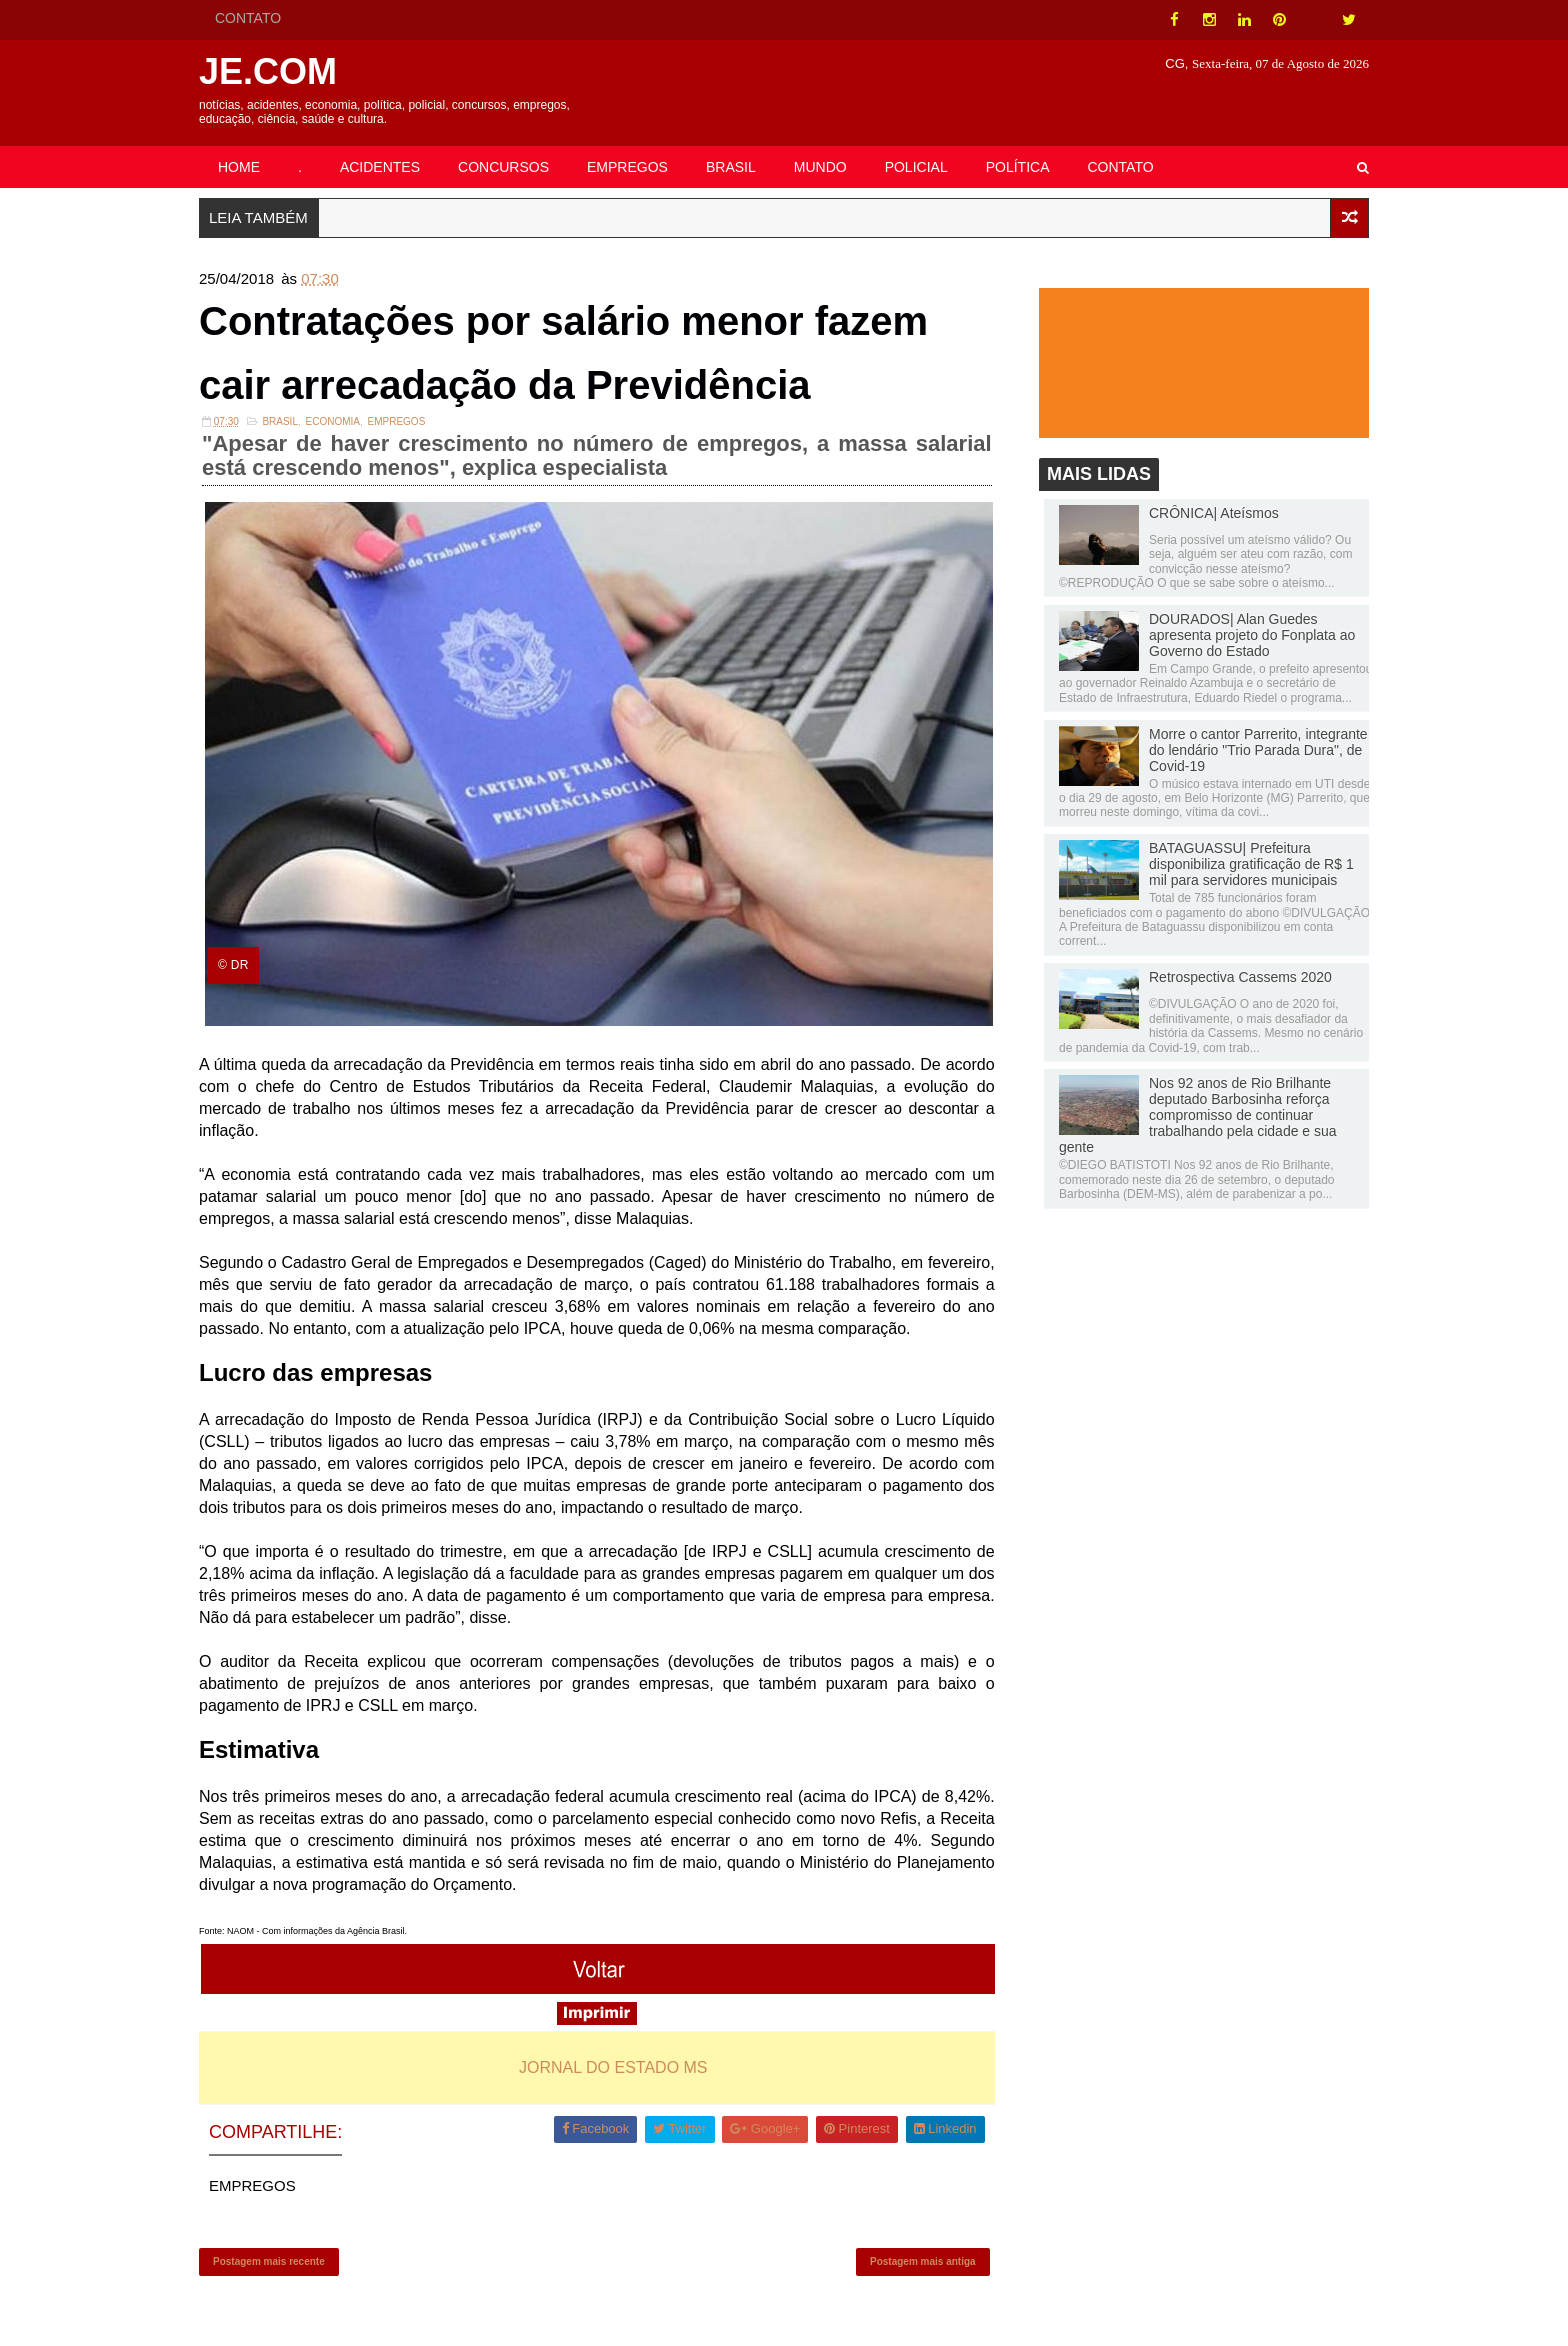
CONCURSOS (503, 167)
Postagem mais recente (269, 2261)
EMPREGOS (627, 167)
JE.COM (268, 71)
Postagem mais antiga (923, 2261)
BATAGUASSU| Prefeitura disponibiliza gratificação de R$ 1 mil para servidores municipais (1251, 864)
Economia (333, 421)
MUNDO (820, 167)
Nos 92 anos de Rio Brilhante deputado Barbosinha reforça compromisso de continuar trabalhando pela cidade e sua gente (1198, 1115)
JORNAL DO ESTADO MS (613, 2067)
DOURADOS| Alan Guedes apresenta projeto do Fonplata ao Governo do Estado (1252, 635)
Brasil (280, 421)
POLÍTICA (1018, 167)
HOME (239, 167)
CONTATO (248, 18)
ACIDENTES (380, 167)
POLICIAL (916, 167)
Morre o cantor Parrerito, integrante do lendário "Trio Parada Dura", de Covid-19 (1258, 750)
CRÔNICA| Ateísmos (1214, 513)
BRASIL (731, 167)
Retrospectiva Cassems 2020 (1240, 977)
